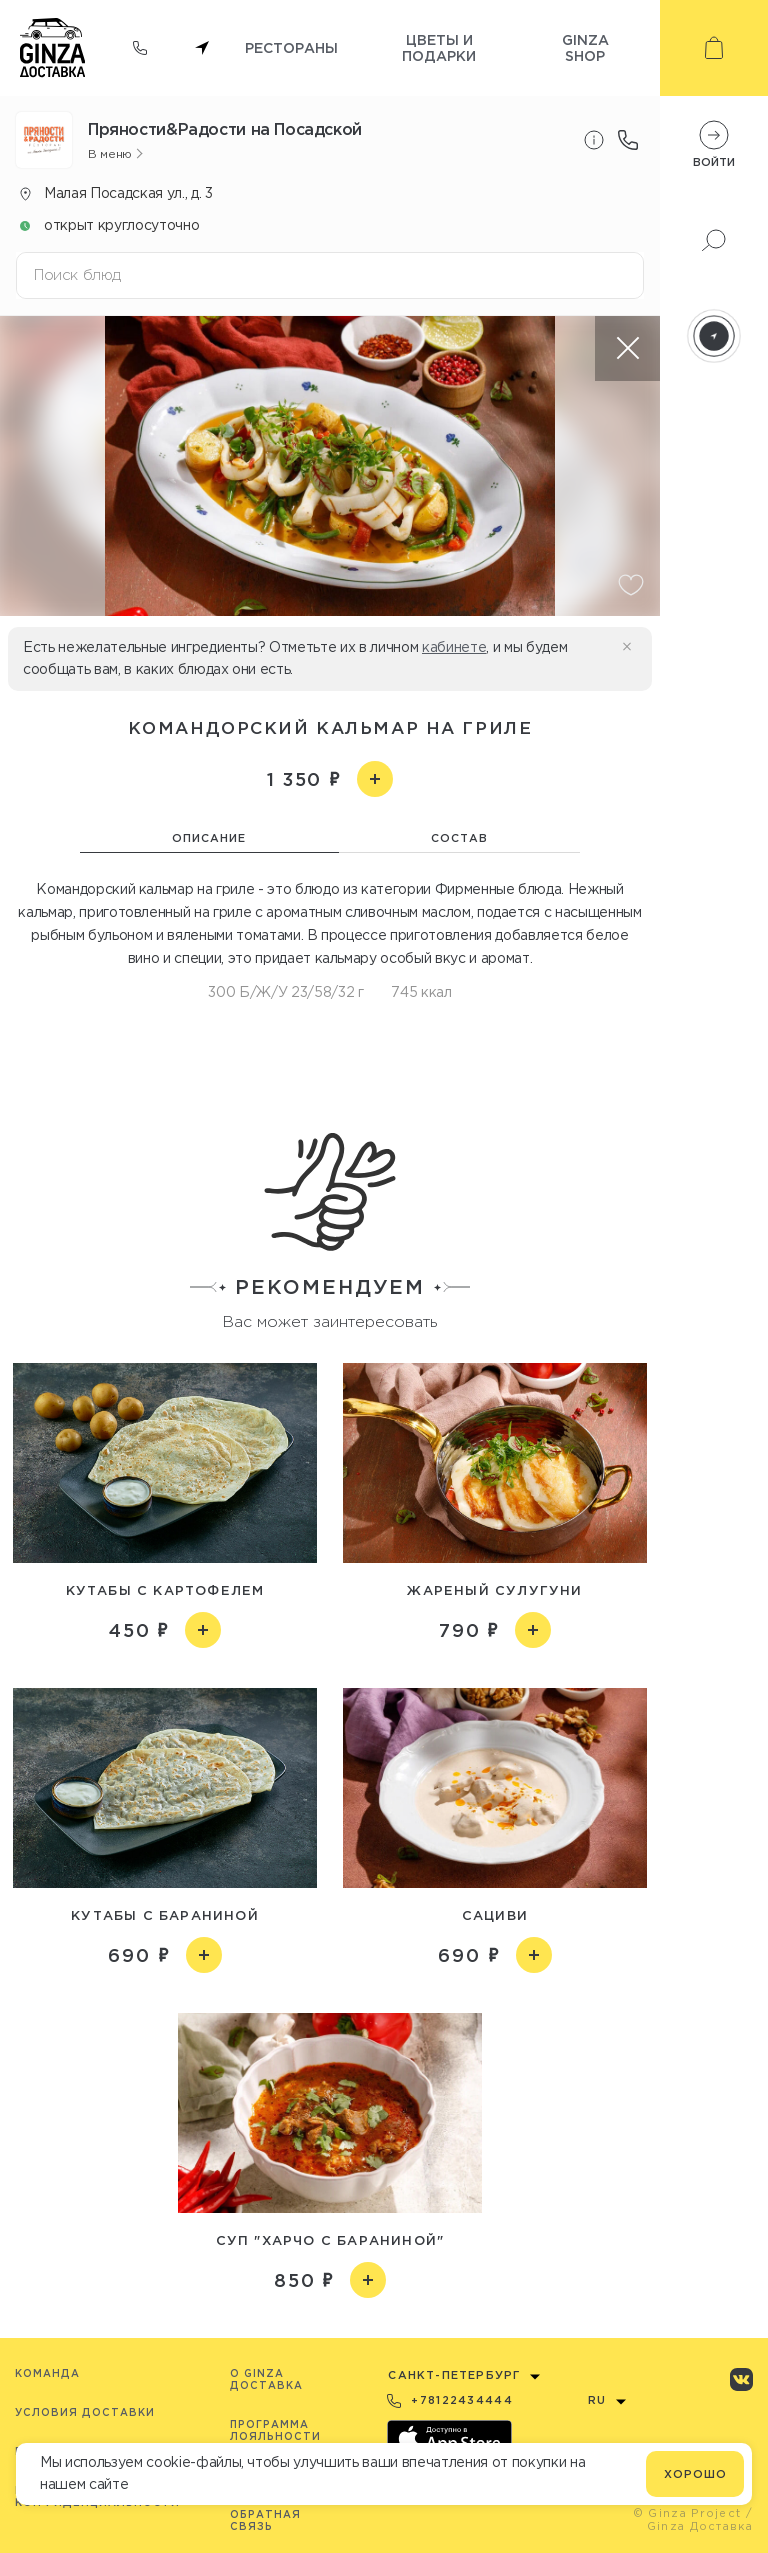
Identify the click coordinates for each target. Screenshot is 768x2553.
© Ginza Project (687, 2513)
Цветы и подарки (439, 47)
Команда (47, 2373)
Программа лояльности (275, 2430)
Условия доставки (85, 2412)
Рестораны (291, 47)
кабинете (454, 647)
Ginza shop (585, 47)
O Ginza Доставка (266, 2379)
